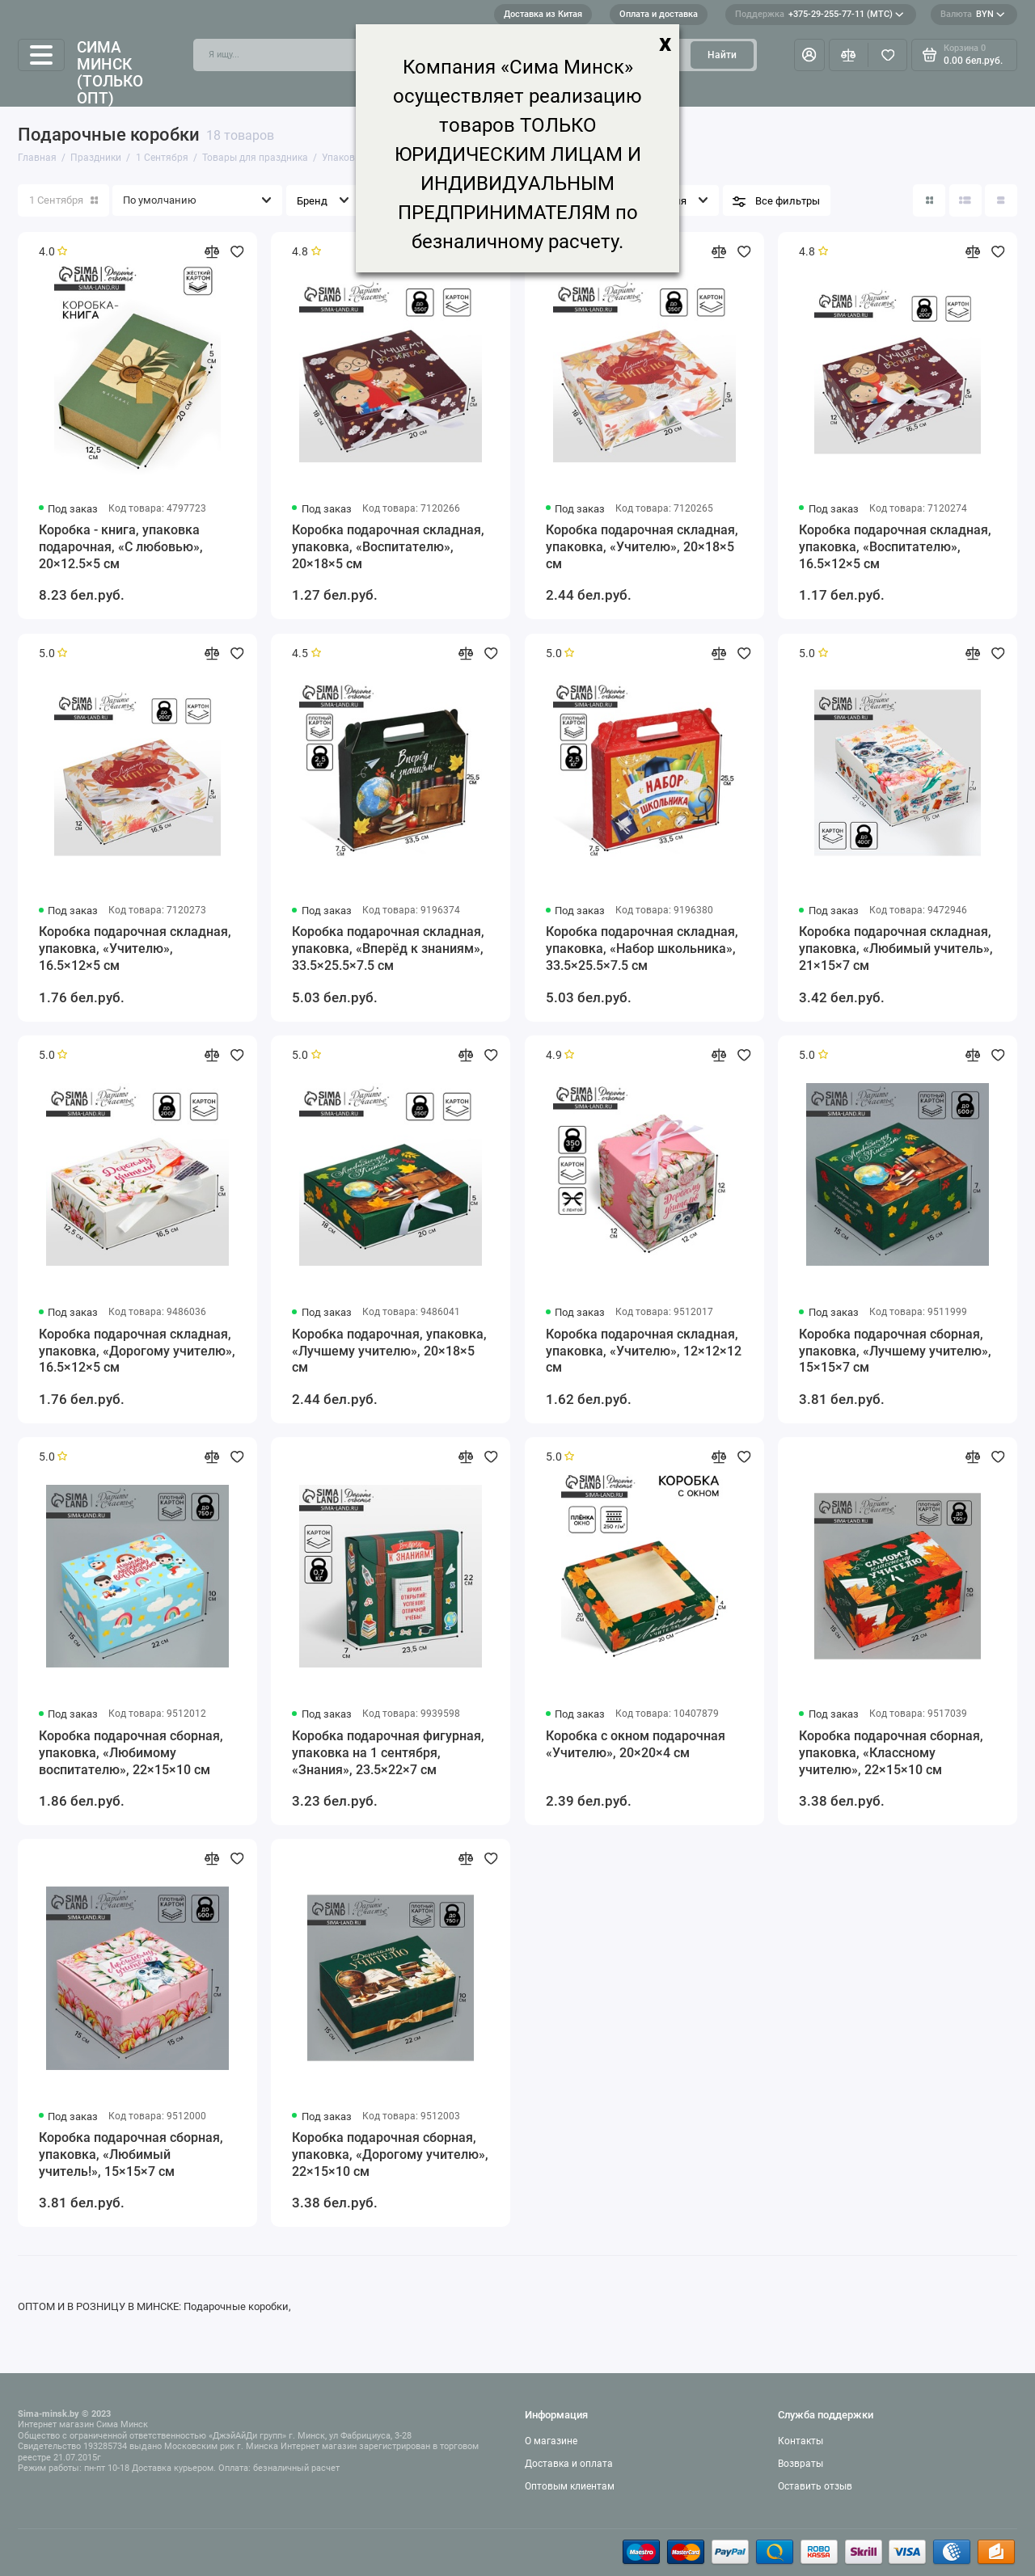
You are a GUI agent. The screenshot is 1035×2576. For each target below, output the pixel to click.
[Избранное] (887, 55)
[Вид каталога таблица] (1001, 200)
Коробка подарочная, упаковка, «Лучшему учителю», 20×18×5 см (389, 1351)
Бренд (312, 201)
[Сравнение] (849, 55)
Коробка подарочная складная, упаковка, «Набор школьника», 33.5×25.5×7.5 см (642, 948)
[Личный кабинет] (809, 55)
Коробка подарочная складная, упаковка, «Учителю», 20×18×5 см (642, 546)
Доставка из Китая (543, 14)
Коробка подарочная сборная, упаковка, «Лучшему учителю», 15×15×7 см (895, 1351)
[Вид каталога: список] (965, 200)
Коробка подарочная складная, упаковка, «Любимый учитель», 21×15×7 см (896, 948)
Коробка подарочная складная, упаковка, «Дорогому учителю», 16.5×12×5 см (137, 1351)
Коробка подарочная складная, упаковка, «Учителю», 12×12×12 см (643, 1351)
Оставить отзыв (815, 2486)
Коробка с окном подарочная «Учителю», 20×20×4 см (635, 1744)
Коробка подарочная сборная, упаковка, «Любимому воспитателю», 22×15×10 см (131, 1752)
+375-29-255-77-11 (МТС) (819, 14)
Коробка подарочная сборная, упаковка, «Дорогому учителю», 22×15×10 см (390, 2154)
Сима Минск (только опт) (110, 73)
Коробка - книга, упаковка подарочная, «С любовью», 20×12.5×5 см (121, 546)
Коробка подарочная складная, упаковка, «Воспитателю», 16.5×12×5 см (895, 546)
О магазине (551, 2441)
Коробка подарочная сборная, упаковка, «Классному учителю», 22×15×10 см (891, 1752)
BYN (972, 14)
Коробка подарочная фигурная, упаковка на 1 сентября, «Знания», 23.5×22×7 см (388, 1752)
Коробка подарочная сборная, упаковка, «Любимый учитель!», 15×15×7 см (131, 2154)
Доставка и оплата (569, 2463)
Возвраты (800, 2463)
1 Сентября (63, 200)
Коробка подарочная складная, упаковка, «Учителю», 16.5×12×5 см (135, 948)
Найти (722, 55)
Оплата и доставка (658, 14)
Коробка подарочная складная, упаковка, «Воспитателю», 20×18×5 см (388, 546)
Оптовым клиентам (570, 2486)
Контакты (800, 2441)
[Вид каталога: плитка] (929, 200)
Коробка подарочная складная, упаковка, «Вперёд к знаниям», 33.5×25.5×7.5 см (388, 948)
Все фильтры (787, 201)
